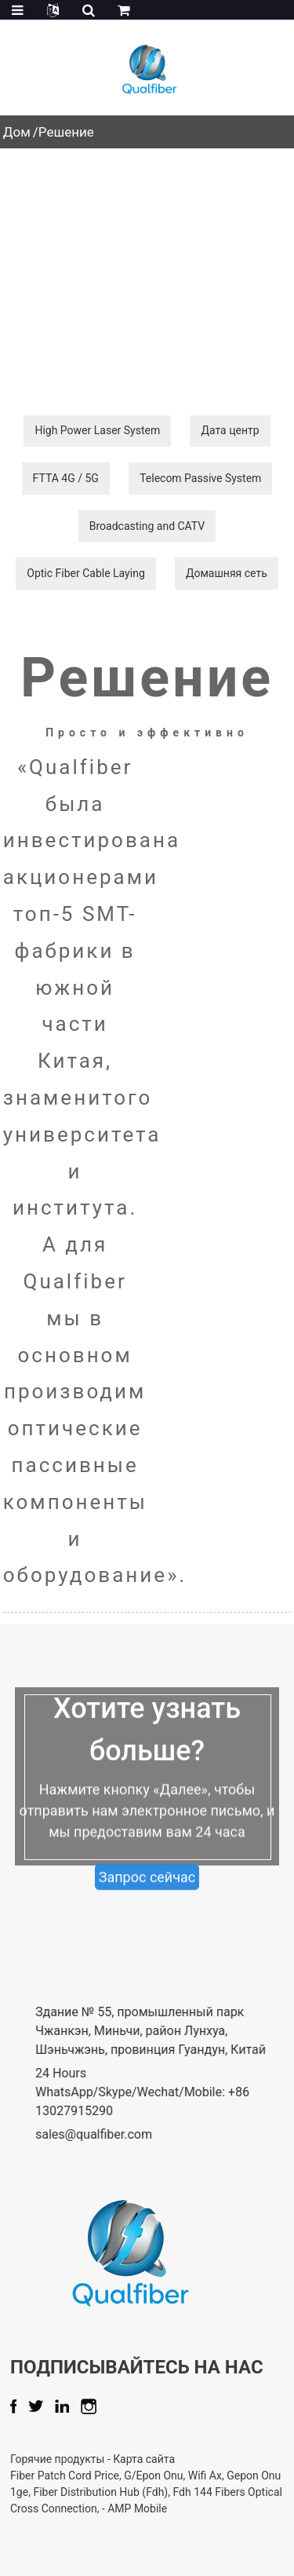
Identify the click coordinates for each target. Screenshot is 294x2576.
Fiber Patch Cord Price (110, 2475)
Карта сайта (189, 2459)
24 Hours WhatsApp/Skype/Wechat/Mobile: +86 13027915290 (166, 2092)
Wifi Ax (250, 2475)
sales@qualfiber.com (117, 2134)
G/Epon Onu (198, 2475)
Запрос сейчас (147, 1905)
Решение (66, 132)
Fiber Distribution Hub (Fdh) (145, 2492)
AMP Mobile (182, 2508)
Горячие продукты (104, 2459)
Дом (17, 132)
